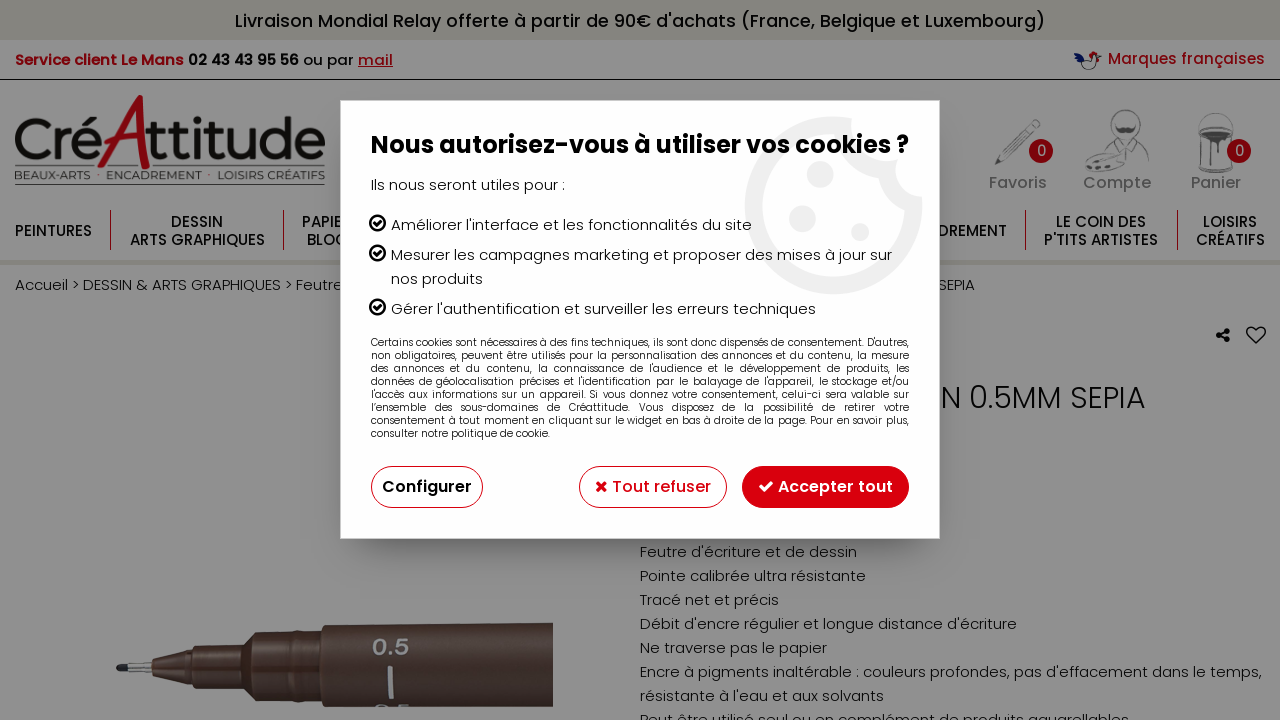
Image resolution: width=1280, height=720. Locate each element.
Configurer (427, 486)
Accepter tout (825, 486)
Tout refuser (653, 486)
